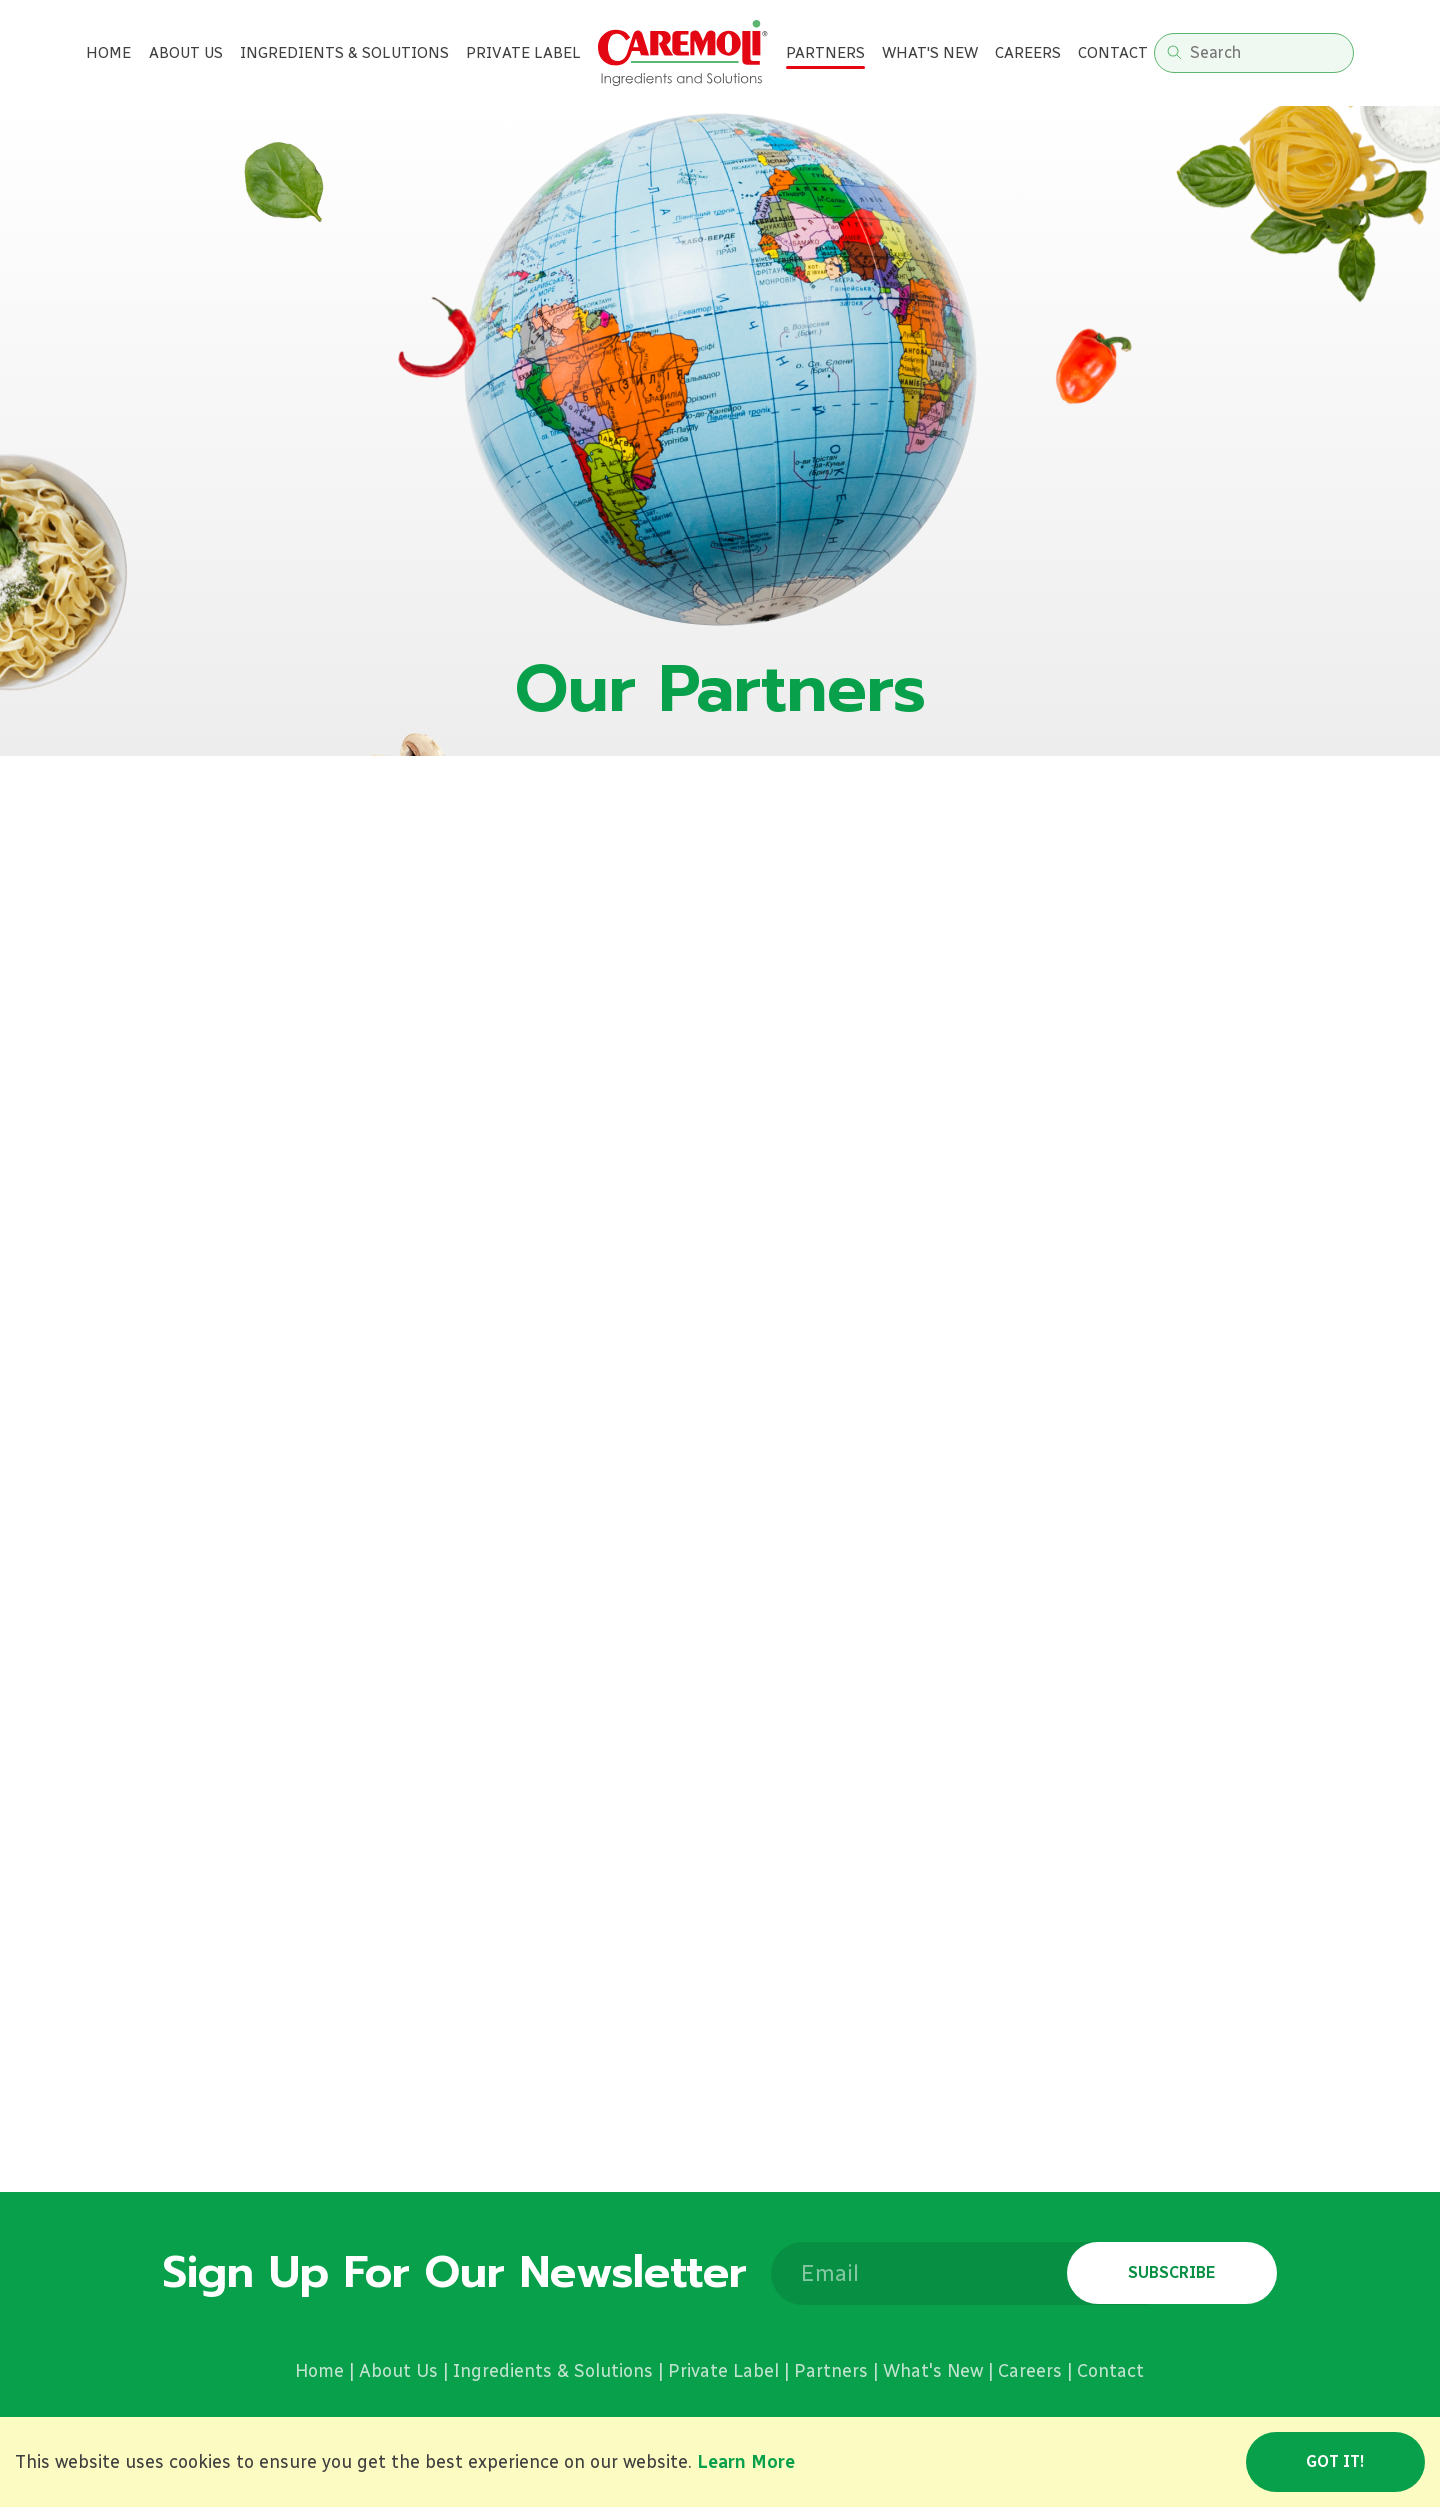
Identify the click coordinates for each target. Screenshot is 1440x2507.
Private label (523, 53)
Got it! (1335, 2461)
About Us (186, 53)
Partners (825, 53)
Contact (1113, 53)
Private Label (723, 2371)
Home (108, 53)
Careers (1028, 53)
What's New (933, 2371)
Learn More (746, 2462)
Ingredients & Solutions (344, 53)
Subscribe (1172, 2272)
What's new (930, 53)
